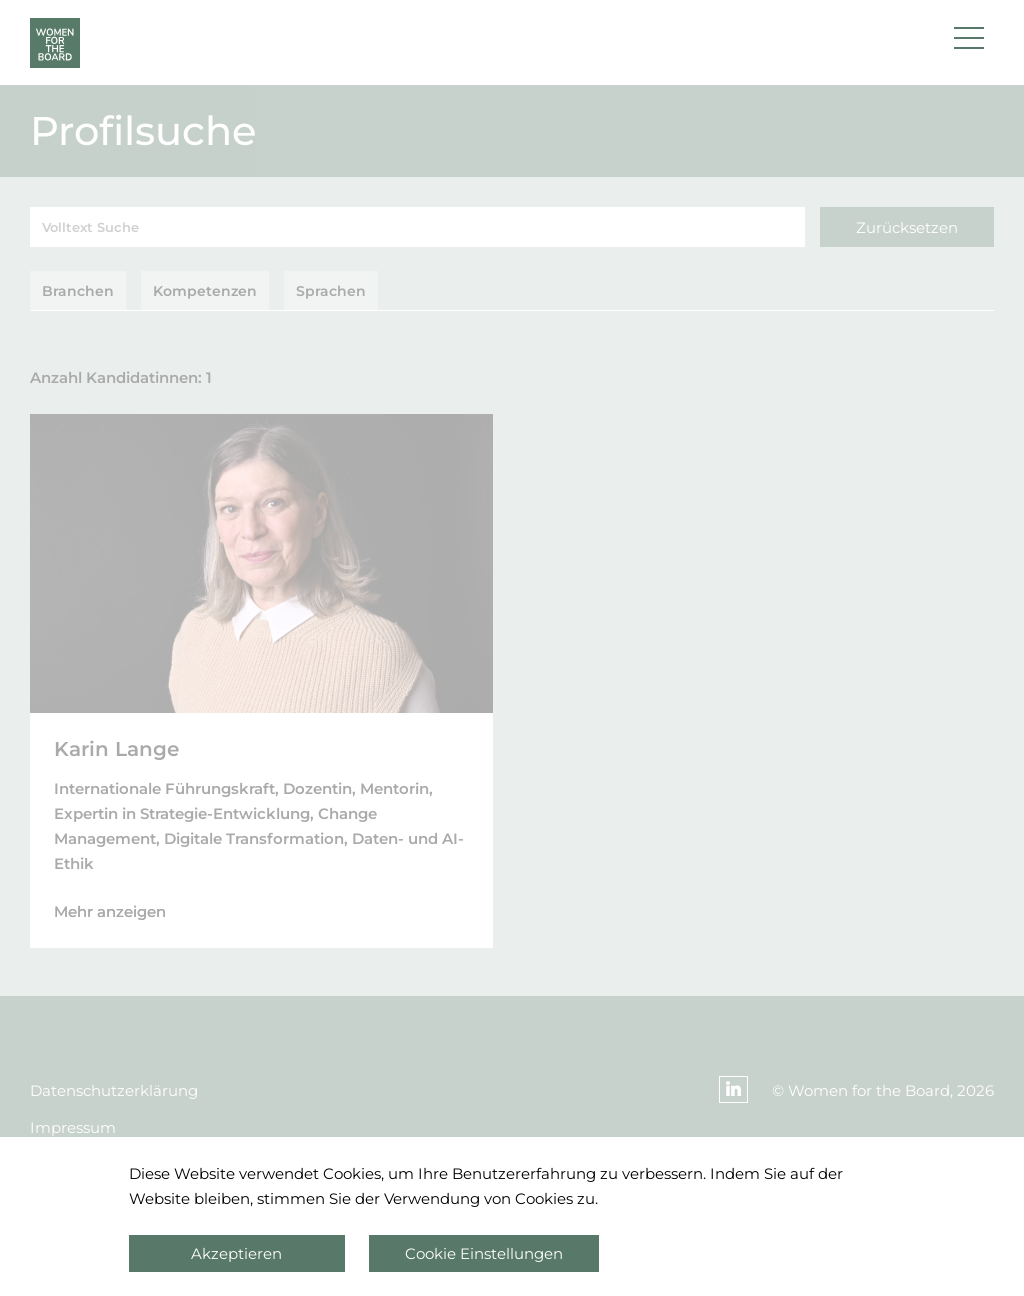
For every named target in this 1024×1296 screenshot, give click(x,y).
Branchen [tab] (78, 291)
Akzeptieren (236, 1253)
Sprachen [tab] (331, 291)
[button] (969, 43)
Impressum (73, 1127)
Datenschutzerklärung (114, 1090)
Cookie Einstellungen (484, 1253)
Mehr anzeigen (110, 911)
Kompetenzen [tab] (205, 291)
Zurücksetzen (907, 227)
